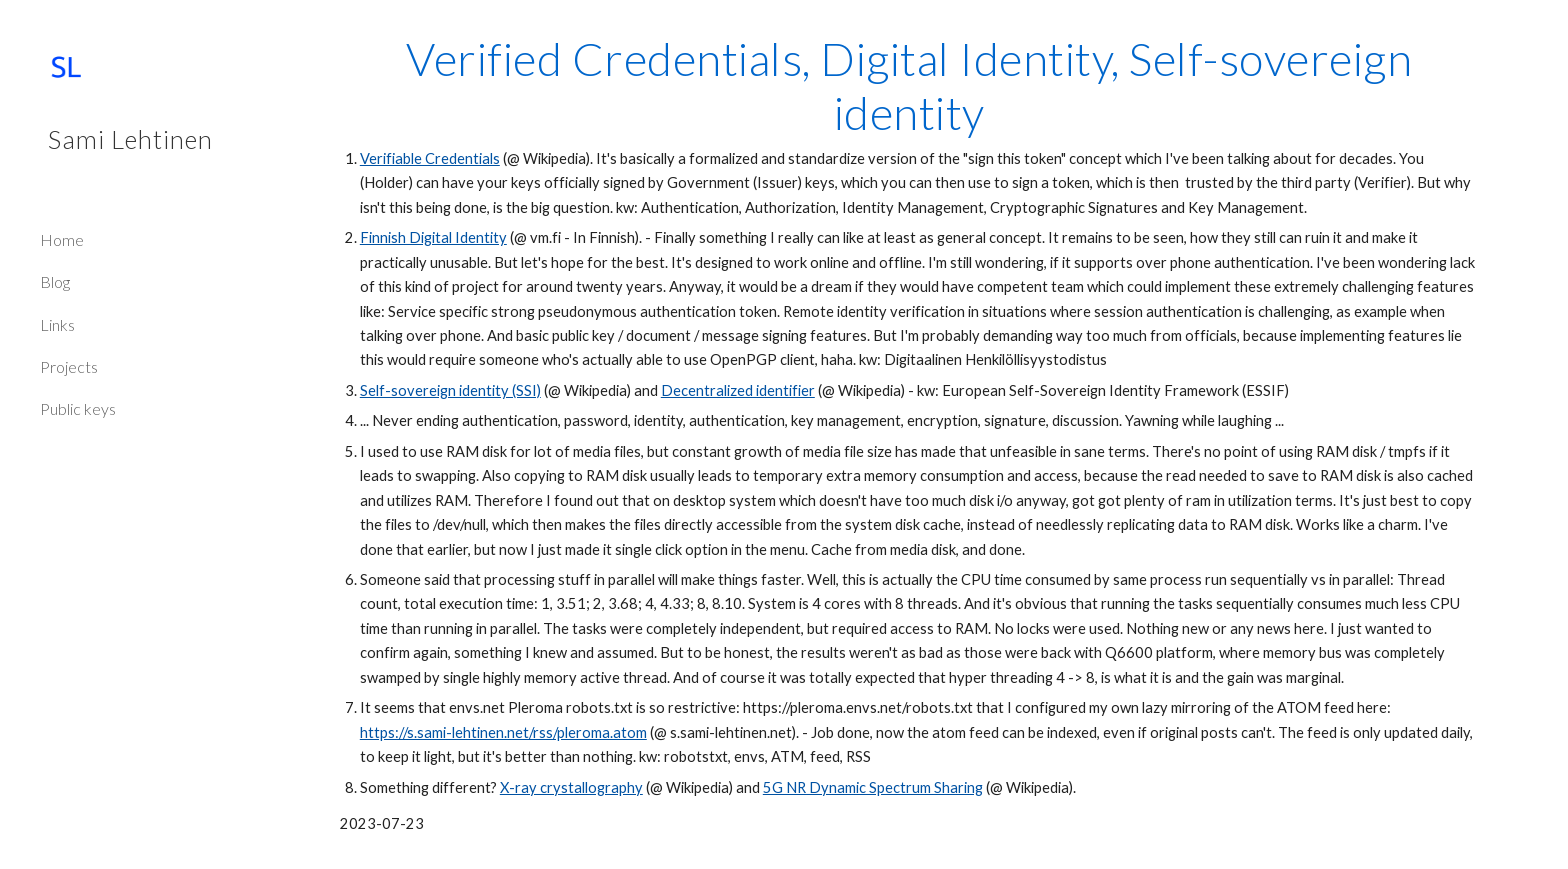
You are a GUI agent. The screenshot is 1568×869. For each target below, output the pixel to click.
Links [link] (57, 324)
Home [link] (62, 239)
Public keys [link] (78, 408)
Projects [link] (69, 366)
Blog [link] (55, 281)
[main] (909, 434)
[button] (1544, 28)
